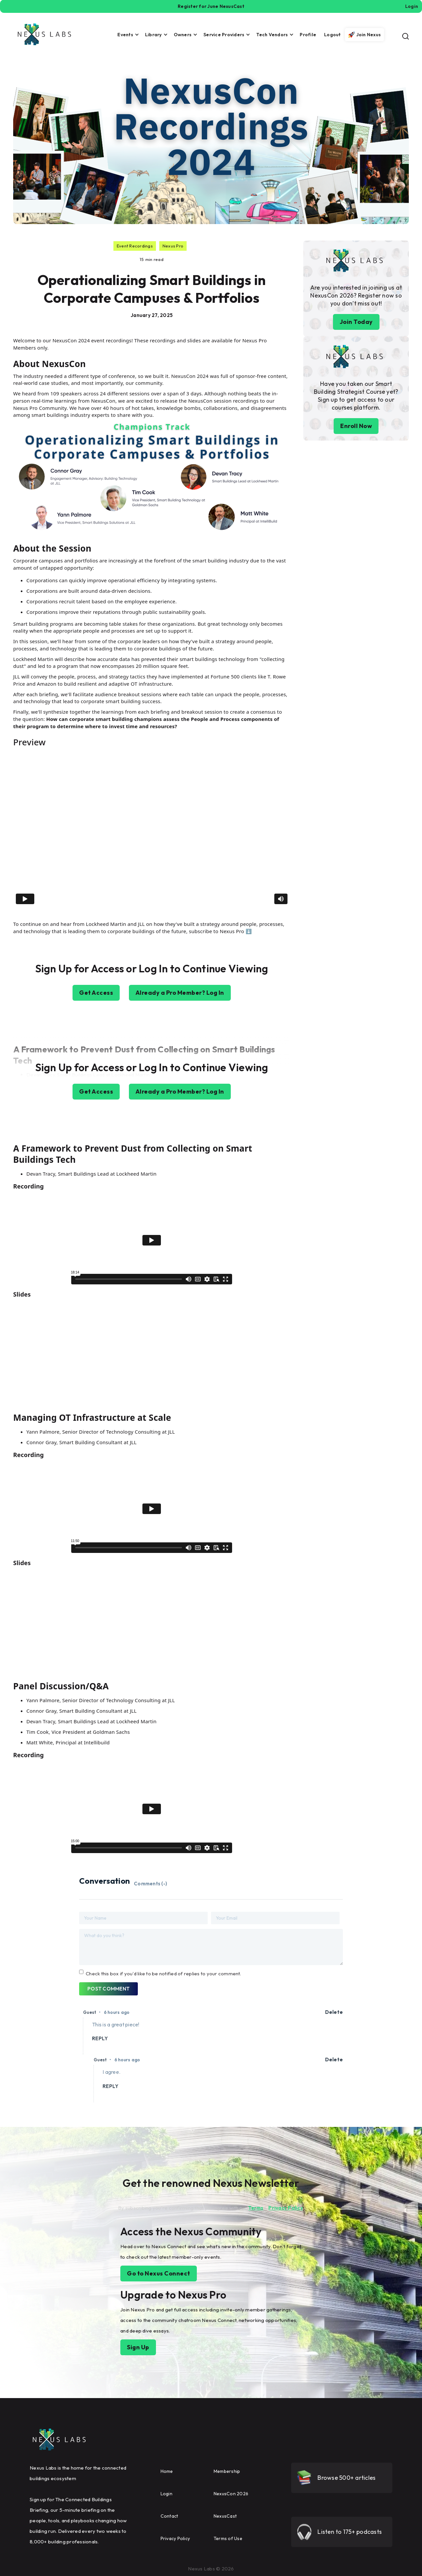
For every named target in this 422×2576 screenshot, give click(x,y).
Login (166, 2494)
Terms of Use (228, 2538)
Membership (227, 2471)
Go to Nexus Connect (158, 2273)
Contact (169, 2516)
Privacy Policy (285, 2208)
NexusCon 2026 (231, 2494)
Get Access (96, 992)
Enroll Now (356, 426)
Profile (308, 35)
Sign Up (138, 2347)
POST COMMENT (108, 1989)
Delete (334, 2012)
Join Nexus (368, 35)
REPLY (100, 2038)
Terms (255, 2208)
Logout (332, 35)
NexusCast (225, 2516)
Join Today (356, 322)
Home (167, 2471)
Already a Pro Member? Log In (180, 992)
